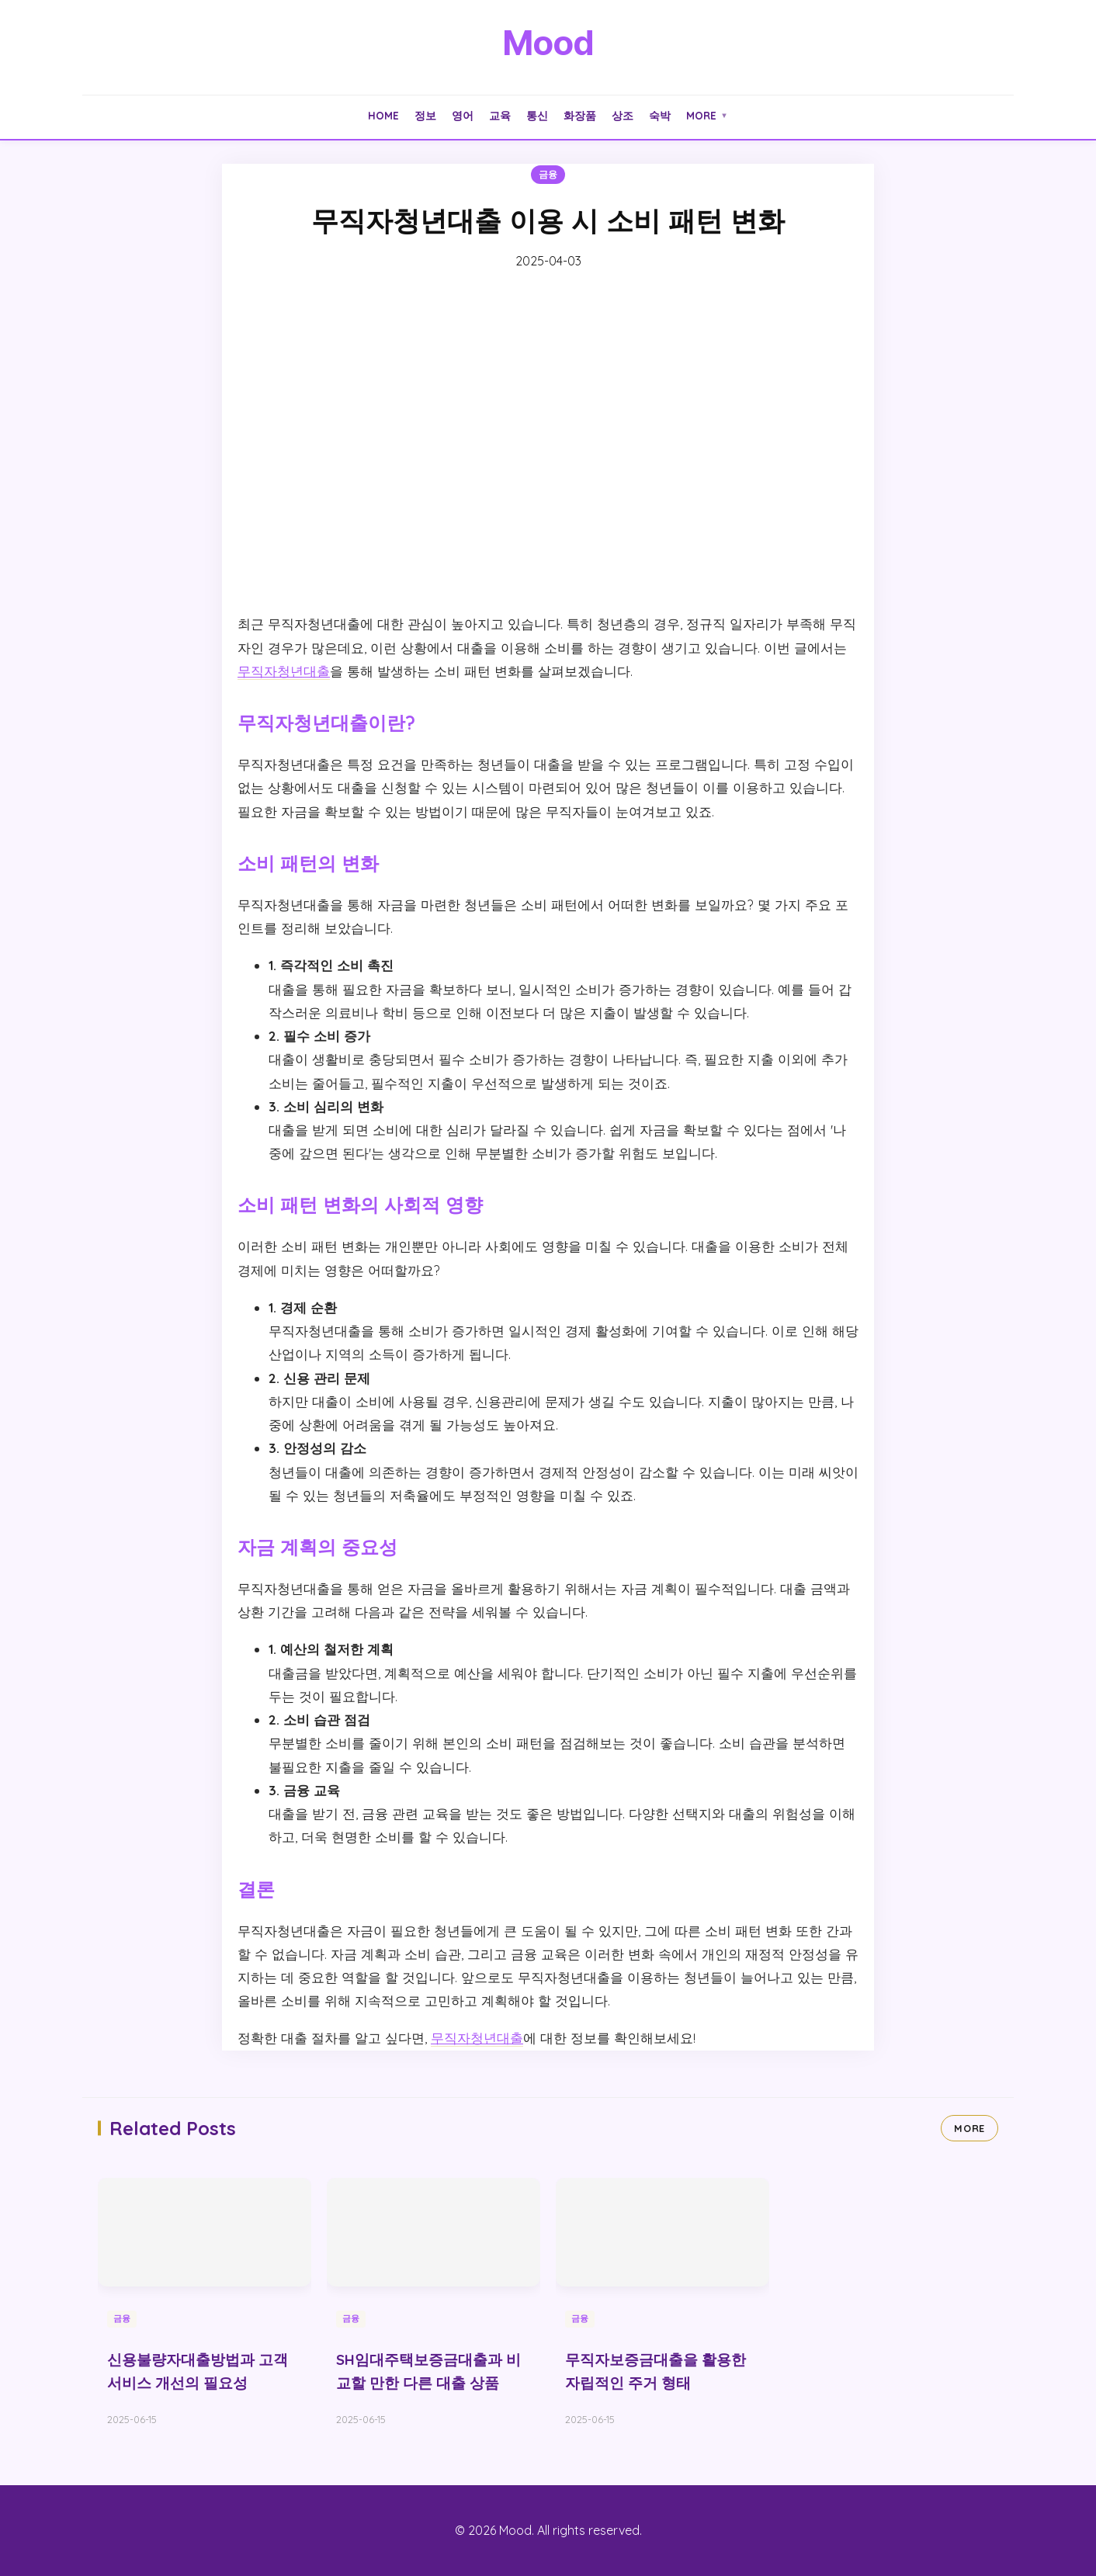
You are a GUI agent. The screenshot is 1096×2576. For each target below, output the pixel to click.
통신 (537, 115)
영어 (462, 115)
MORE (969, 2128)
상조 (622, 115)
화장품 (580, 115)
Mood (548, 43)
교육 (500, 115)
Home (383, 115)
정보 (425, 115)
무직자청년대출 (284, 671)
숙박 (660, 115)
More (707, 115)
